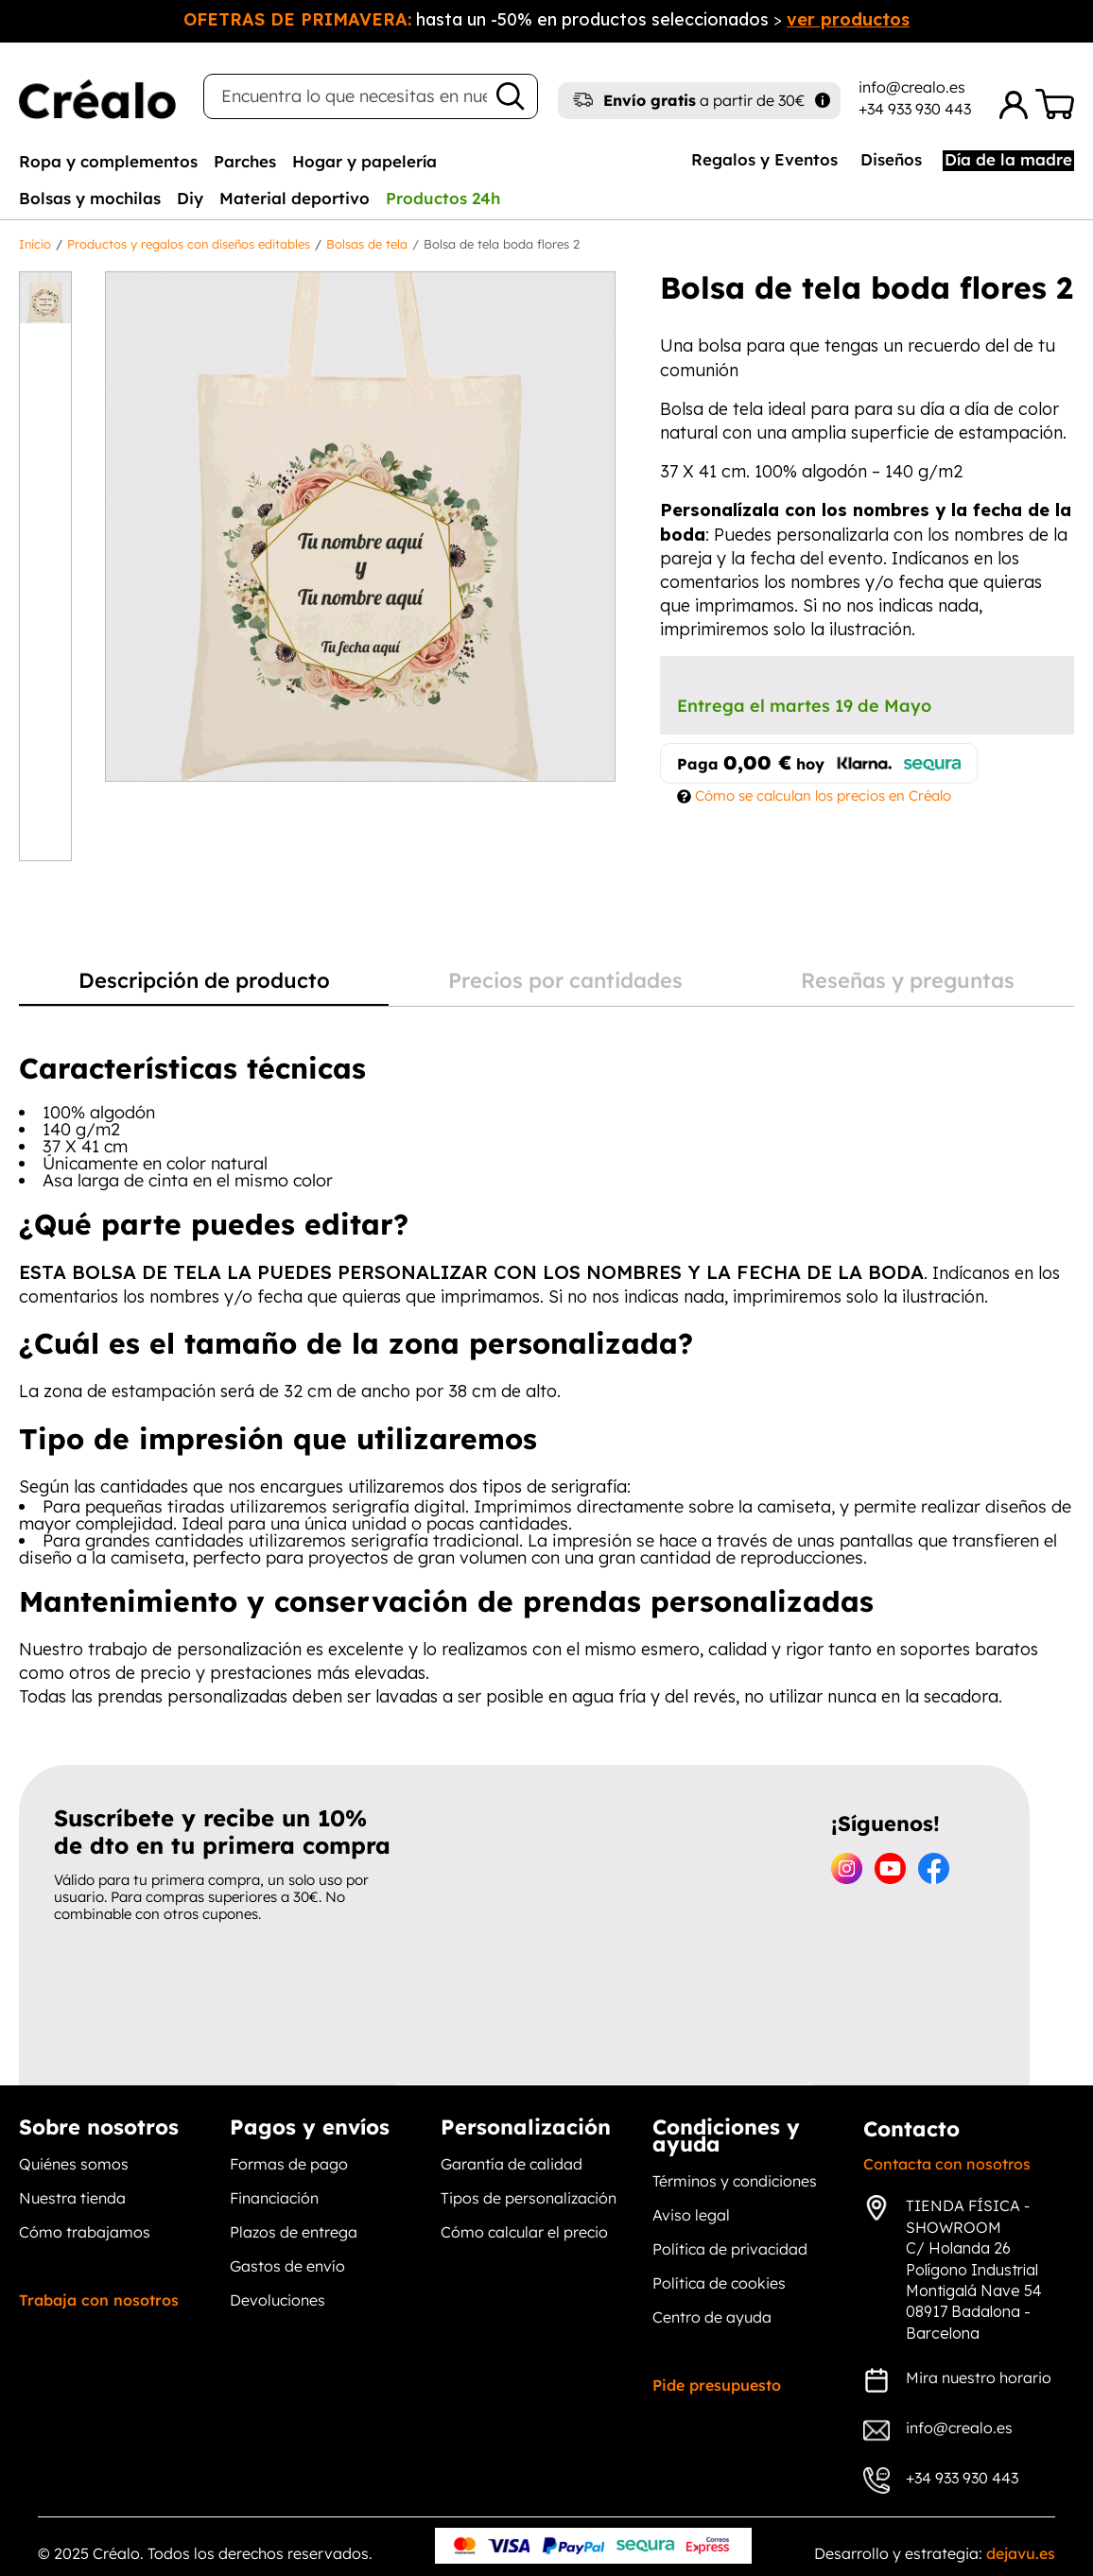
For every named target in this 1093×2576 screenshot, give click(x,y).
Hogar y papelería (364, 161)
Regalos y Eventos (764, 159)
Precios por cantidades (565, 981)
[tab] (108, 160)
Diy (190, 198)
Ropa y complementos (108, 161)
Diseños (891, 159)
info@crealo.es (912, 87)
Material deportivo (294, 198)
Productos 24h (443, 198)
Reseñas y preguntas (908, 981)
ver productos (848, 19)
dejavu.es (1020, 2553)
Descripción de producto (204, 981)
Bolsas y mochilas (90, 198)
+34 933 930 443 (915, 108)
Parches (245, 161)
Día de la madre (1008, 159)
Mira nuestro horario (978, 2377)
